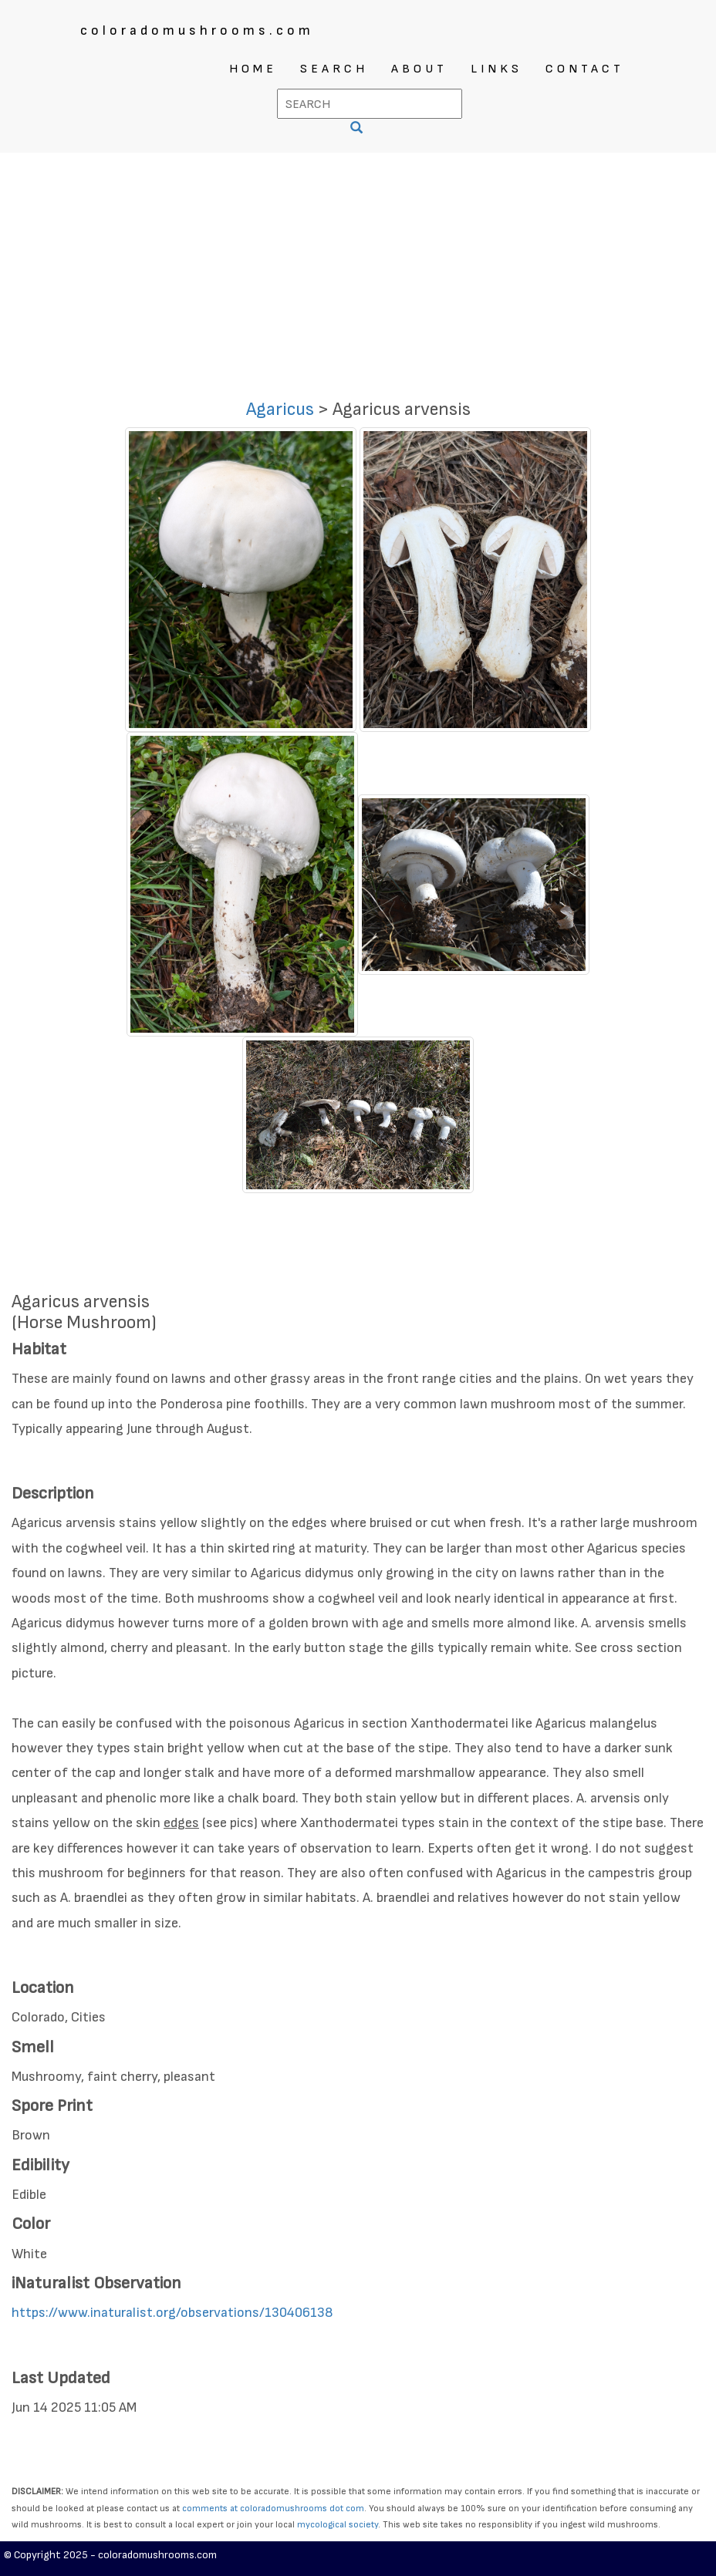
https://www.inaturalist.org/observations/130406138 (172, 2313)
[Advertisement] (358, 268)
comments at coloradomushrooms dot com (273, 2508)
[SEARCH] (358, 129)
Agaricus (280, 409)
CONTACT (584, 69)
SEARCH (334, 69)
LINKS (496, 69)
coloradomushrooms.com (197, 30)
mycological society (337, 2524)
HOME (253, 69)
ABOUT (419, 69)
